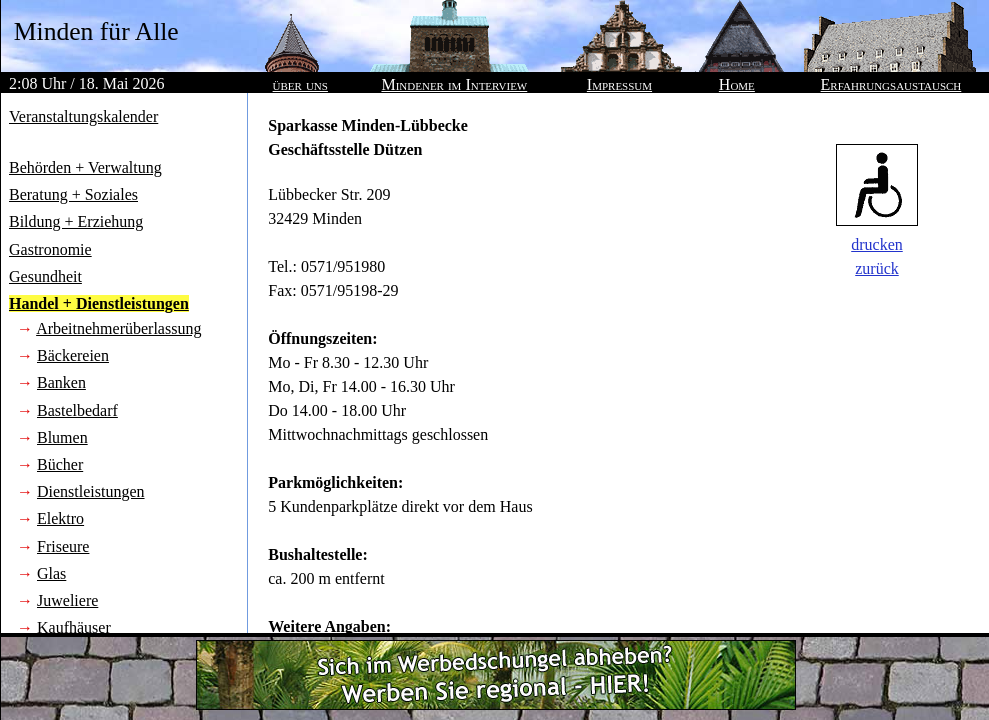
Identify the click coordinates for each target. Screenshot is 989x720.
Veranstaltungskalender (83, 116)
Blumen (62, 437)
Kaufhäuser (74, 627)
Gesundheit (45, 276)
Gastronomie (50, 249)
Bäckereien (73, 355)
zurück (877, 268)
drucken (877, 244)
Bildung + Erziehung (76, 221)
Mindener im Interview (454, 84)
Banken (61, 382)
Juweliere (67, 600)
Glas (51, 573)
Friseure (63, 546)
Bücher (60, 464)
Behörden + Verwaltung (85, 167)
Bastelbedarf (77, 410)
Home (737, 84)
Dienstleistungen (91, 491)
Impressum (619, 84)
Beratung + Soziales (73, 194)
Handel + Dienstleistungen (99, 303)
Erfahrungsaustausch (891, 84)
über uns (300, 84)
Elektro (60, 518)
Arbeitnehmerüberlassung (118, 328)
